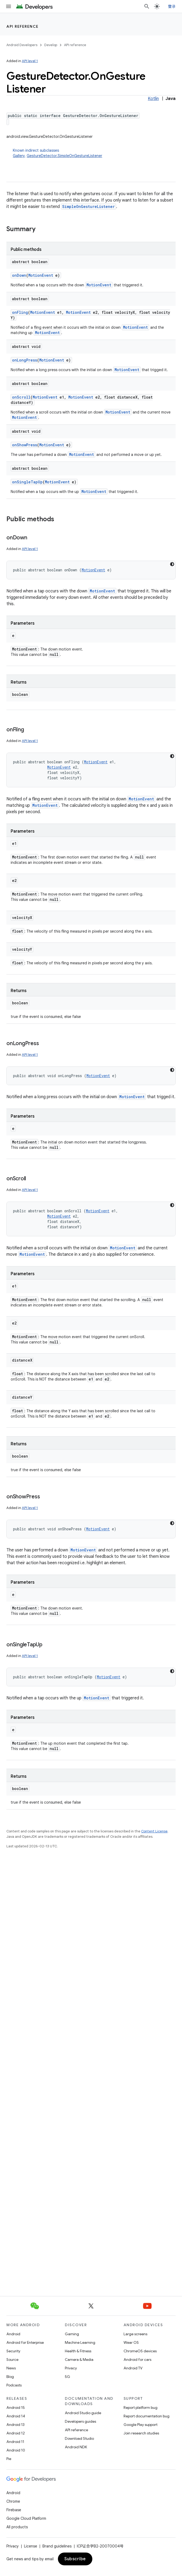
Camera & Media (79, 2359)
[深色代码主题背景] (172, 564)
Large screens (135, 2334)
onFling (20, 312)
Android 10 (15, 2450)
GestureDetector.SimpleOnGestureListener (64, 155)
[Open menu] (8, 6)
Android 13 (15, 2424)
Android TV (133, 2368)
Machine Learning (80, 2342)
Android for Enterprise (25, 2342)
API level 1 (30, 61)
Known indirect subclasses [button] (94, 153)
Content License (154, 1831)
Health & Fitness (78, 2351)
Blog (10, 2376)
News (11, 2368)
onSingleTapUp (27, 481)
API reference (22, 26)
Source (12, 2359)
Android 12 (15, 2433)
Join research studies (141, 2433)
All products (17, 2527)
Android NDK (76, 2447)
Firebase (13, 2509)
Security (13, 2351)
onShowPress (24, 444)
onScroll (21, 397)
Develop (50, 45)
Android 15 (15, 2407)
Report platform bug (140, 2407)
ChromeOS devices (140, 2351)
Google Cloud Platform (26, 2518)
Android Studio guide (83, 2412)
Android (13, 2334)
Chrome (13, 2501)
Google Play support (140, 2424)
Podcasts (14, 2385)
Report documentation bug (146, 2416)
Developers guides (80, 2421)
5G (67, 2376)
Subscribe (75, 2559)
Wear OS (131, 2342)
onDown (19, 275)
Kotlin (153, 98)
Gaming (72, 2334)
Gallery (19, 155)
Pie (8, 2458)
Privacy (71, 2368)
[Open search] (147, 6)
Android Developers (21, 45)
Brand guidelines (57, 2546)
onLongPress (24, 360)
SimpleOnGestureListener (88, 206)
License (30, 2546)
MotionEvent (40, 275)
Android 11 (15, 2441)
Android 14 (15, 2416)
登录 (172, 6)
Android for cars (137, 2359)
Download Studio (79, 2438)
